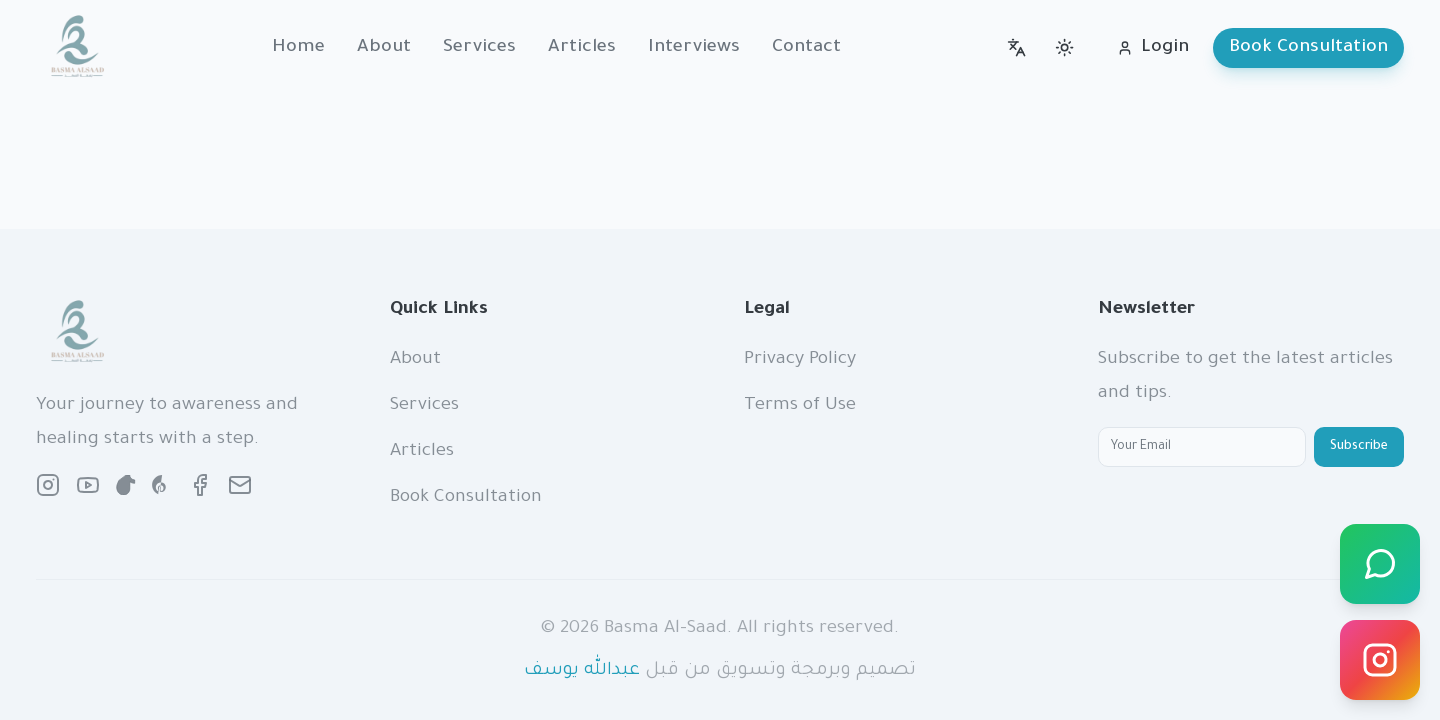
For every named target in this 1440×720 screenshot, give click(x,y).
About (384, 48)
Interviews (694, 48)
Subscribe (1359, 447)
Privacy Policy (800, 360)
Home (298, 48)
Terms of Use (800, 406)
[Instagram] (1380, 660)
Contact (806, 48)
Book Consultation (1308, 48)
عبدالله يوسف (582, 671)
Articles (582, 48)
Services (479, 48)
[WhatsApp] (1380, 564)
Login (1153, 48)
